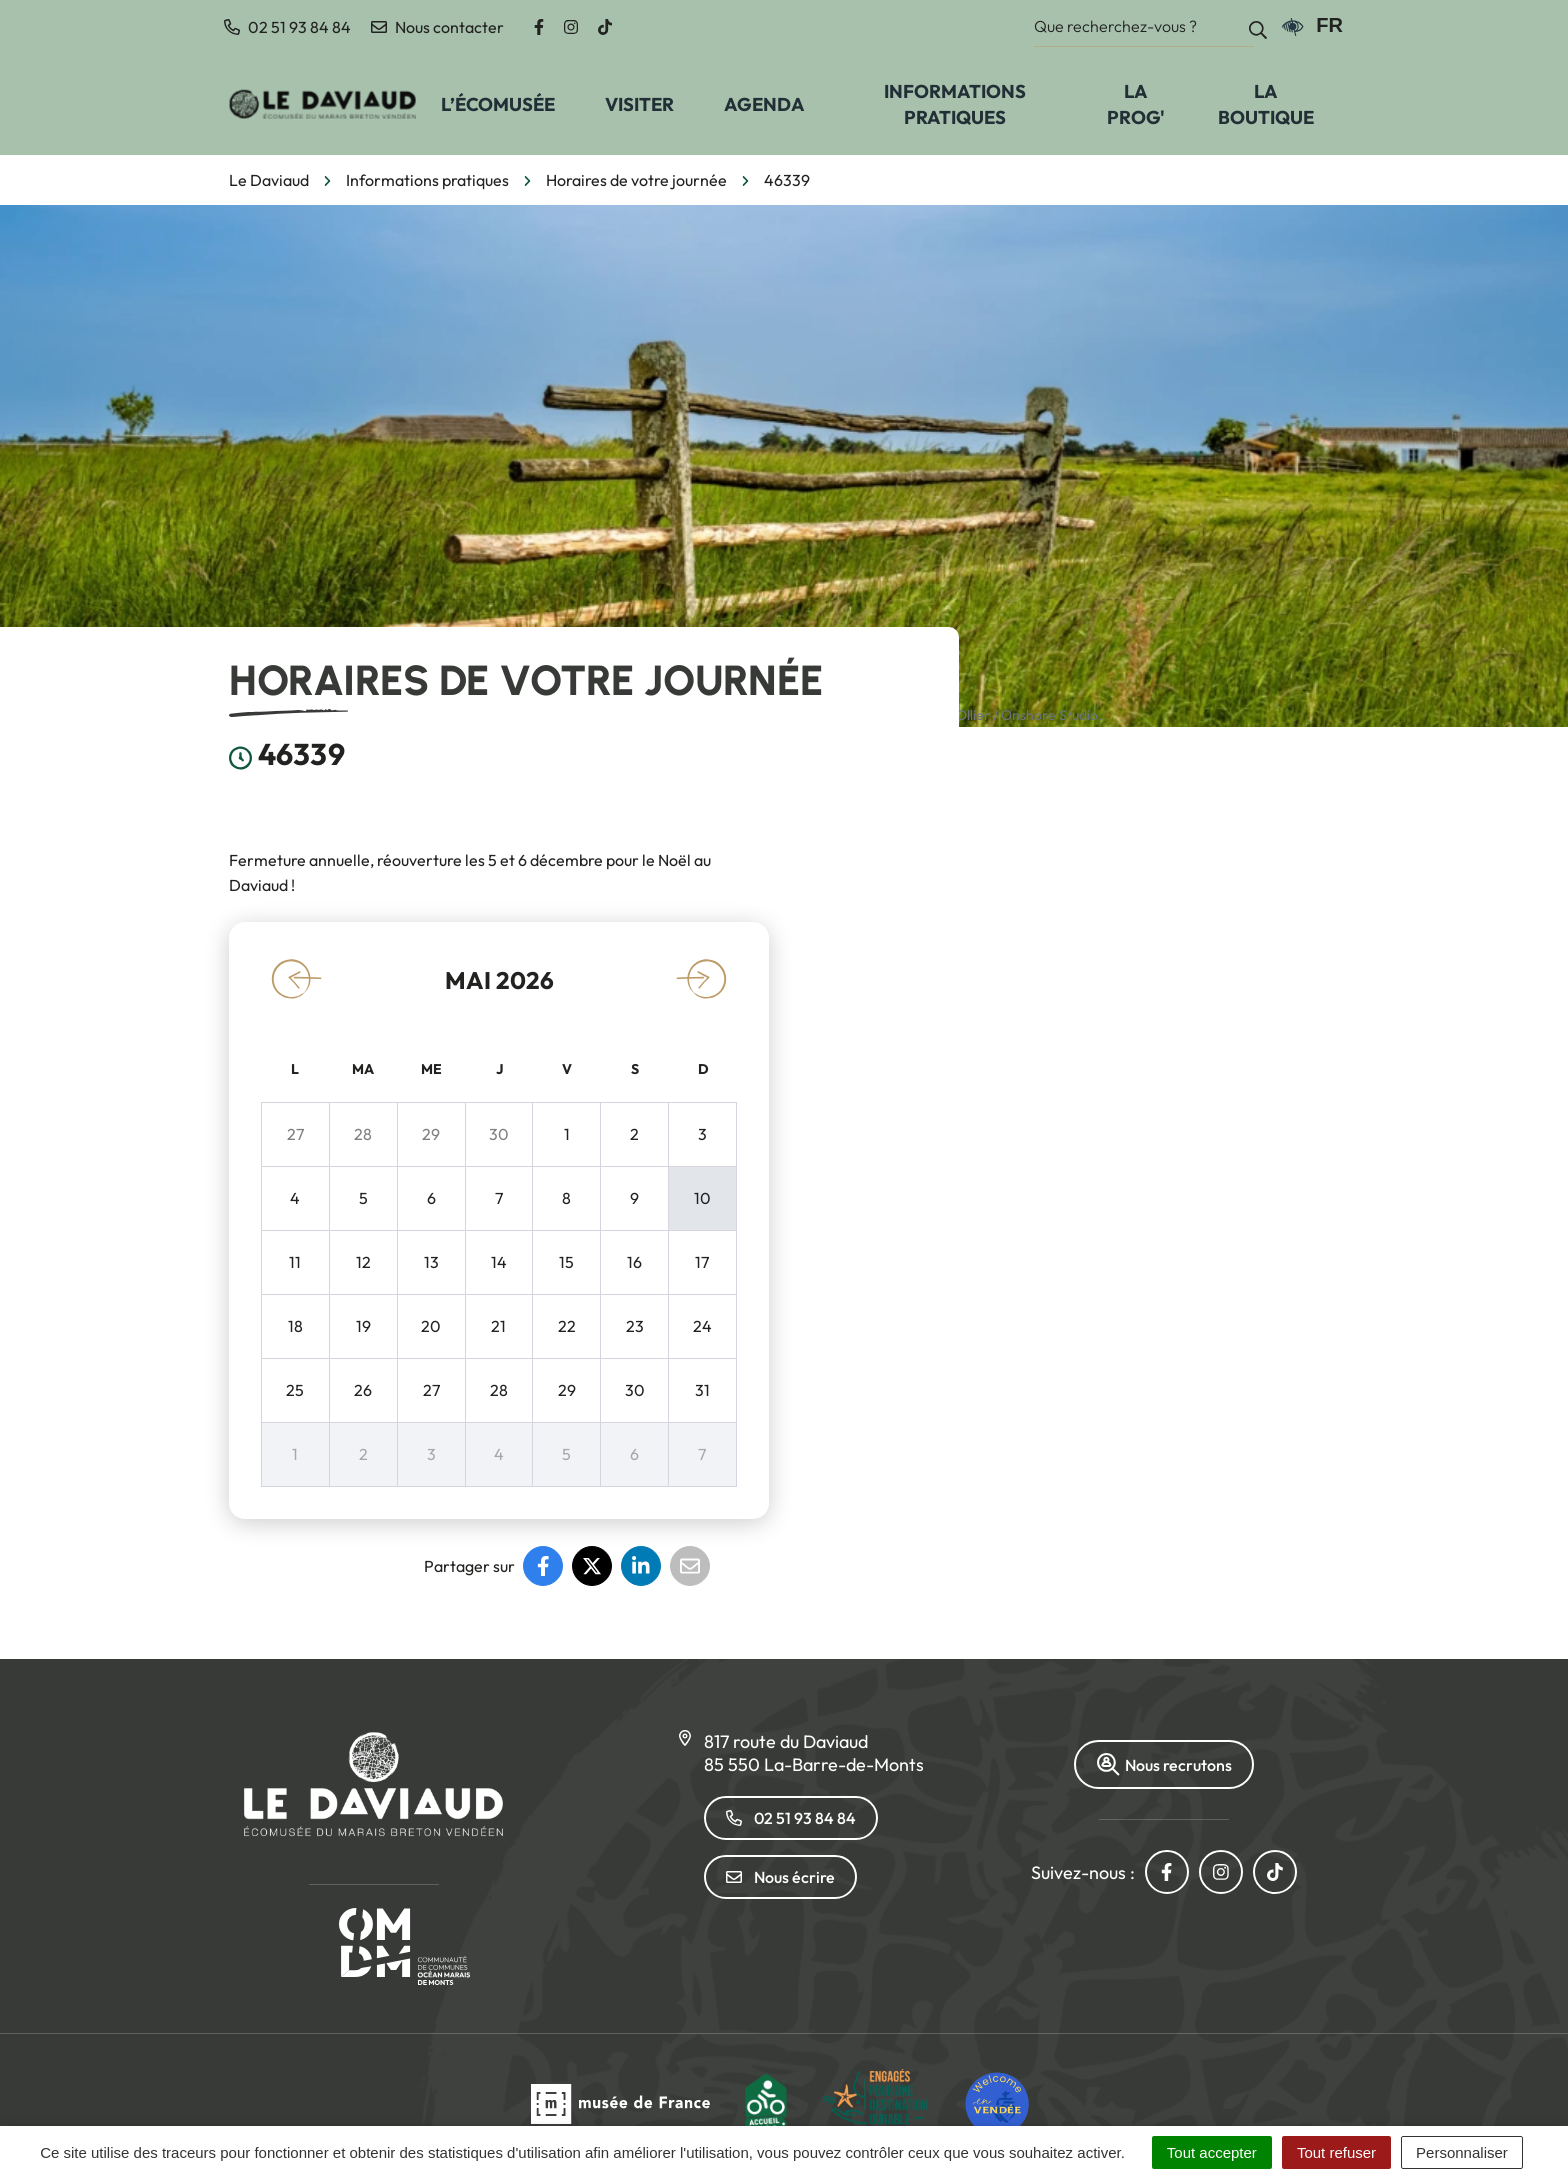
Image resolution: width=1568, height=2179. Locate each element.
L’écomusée (498, 104)
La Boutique (1266, 104)
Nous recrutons (1164, 1764)
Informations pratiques (955, 104)
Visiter (639, 104)
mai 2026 (499, 980)
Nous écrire (780, 1877)
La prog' (1136, 104)
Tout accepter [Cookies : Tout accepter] (1212, 2152)
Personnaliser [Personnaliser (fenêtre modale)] (1462, 2152)
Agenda (764, 104)
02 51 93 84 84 (791, 1818)
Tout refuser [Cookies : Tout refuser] (1336, 2152)
